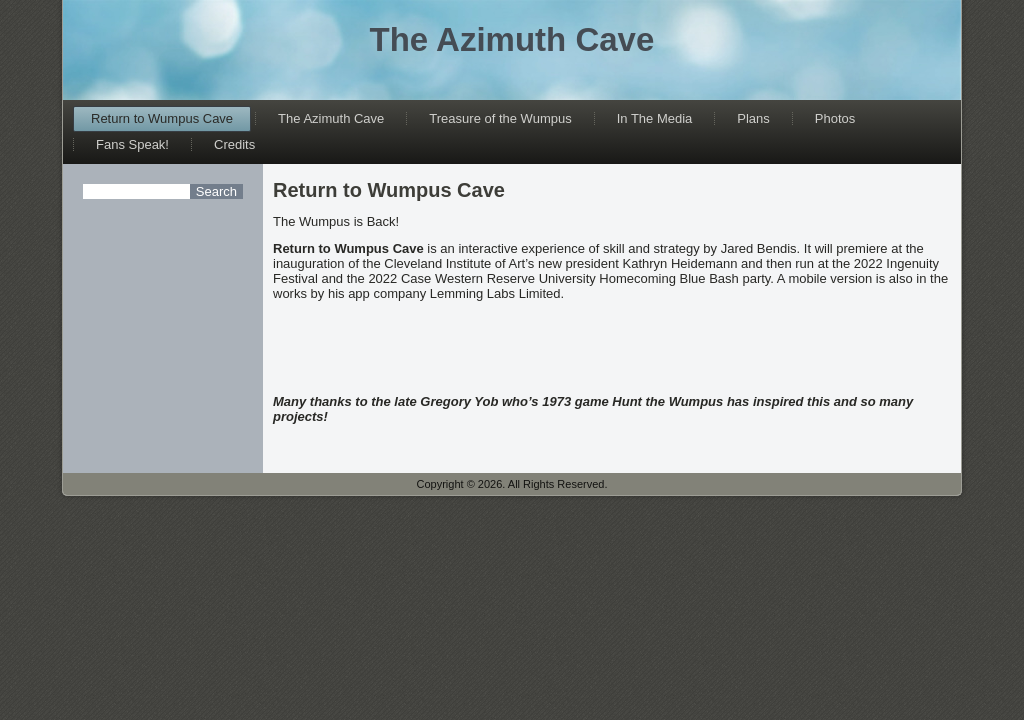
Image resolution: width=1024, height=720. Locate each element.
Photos (835, 118)
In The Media (655, 118)
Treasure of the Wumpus (500, 118)
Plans (753, 118)
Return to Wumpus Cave (162, 118)
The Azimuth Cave (512, 39)
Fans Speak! (132, 144)
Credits (234, 144)
